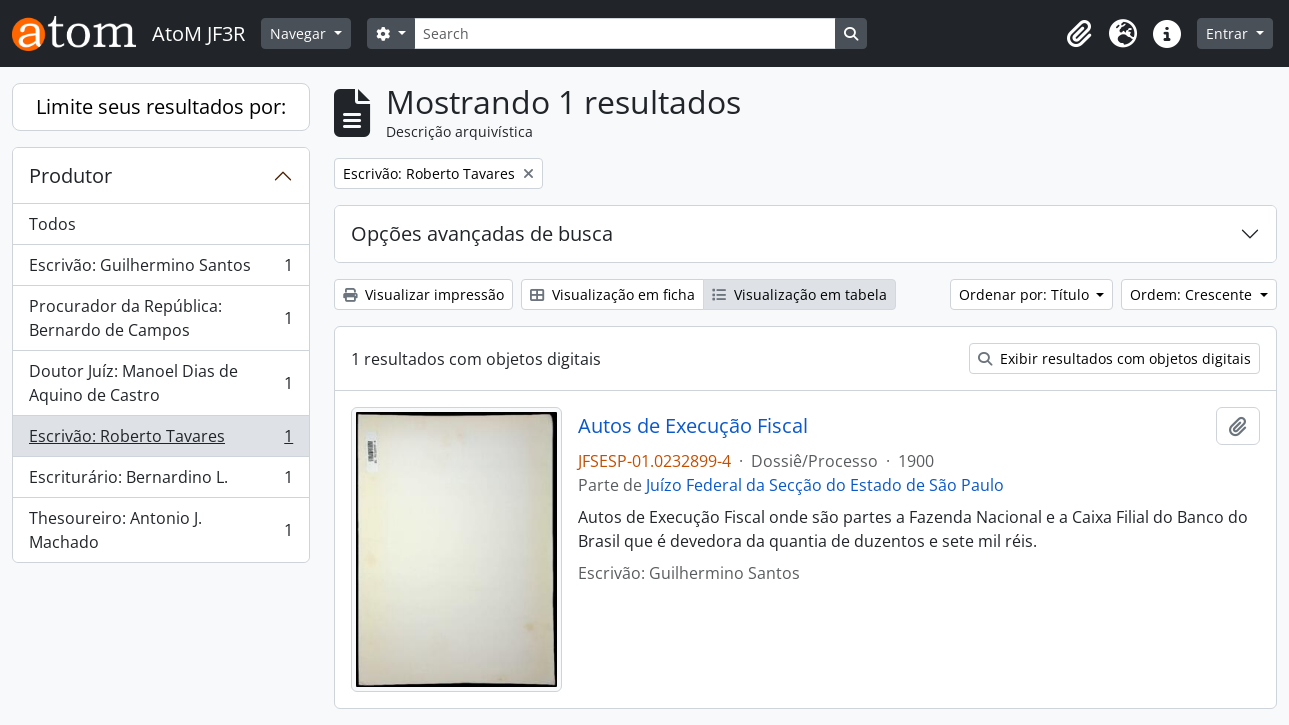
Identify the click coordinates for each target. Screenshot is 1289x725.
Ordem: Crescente (1193, 294)
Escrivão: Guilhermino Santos (160, 269)
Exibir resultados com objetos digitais (1114, 358)
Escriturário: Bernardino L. (160, 481)
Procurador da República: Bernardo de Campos (160, 318)
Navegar (300, 33)
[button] (1079, 34)
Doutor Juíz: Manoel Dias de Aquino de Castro (160, 383)
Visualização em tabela (799, 294)
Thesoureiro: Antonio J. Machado (160, 530)
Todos (52, 224)
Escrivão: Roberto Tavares (160, 440)
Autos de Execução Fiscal (693, 426)
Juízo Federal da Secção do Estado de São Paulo (825, 485)
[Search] (625, 33)
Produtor (70, 175)
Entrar (1229, 33)
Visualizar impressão (423, 294)
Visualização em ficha (612, 294)
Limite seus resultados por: (161, 106)
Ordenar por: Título (1026, 294)
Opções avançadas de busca (482, 233)
